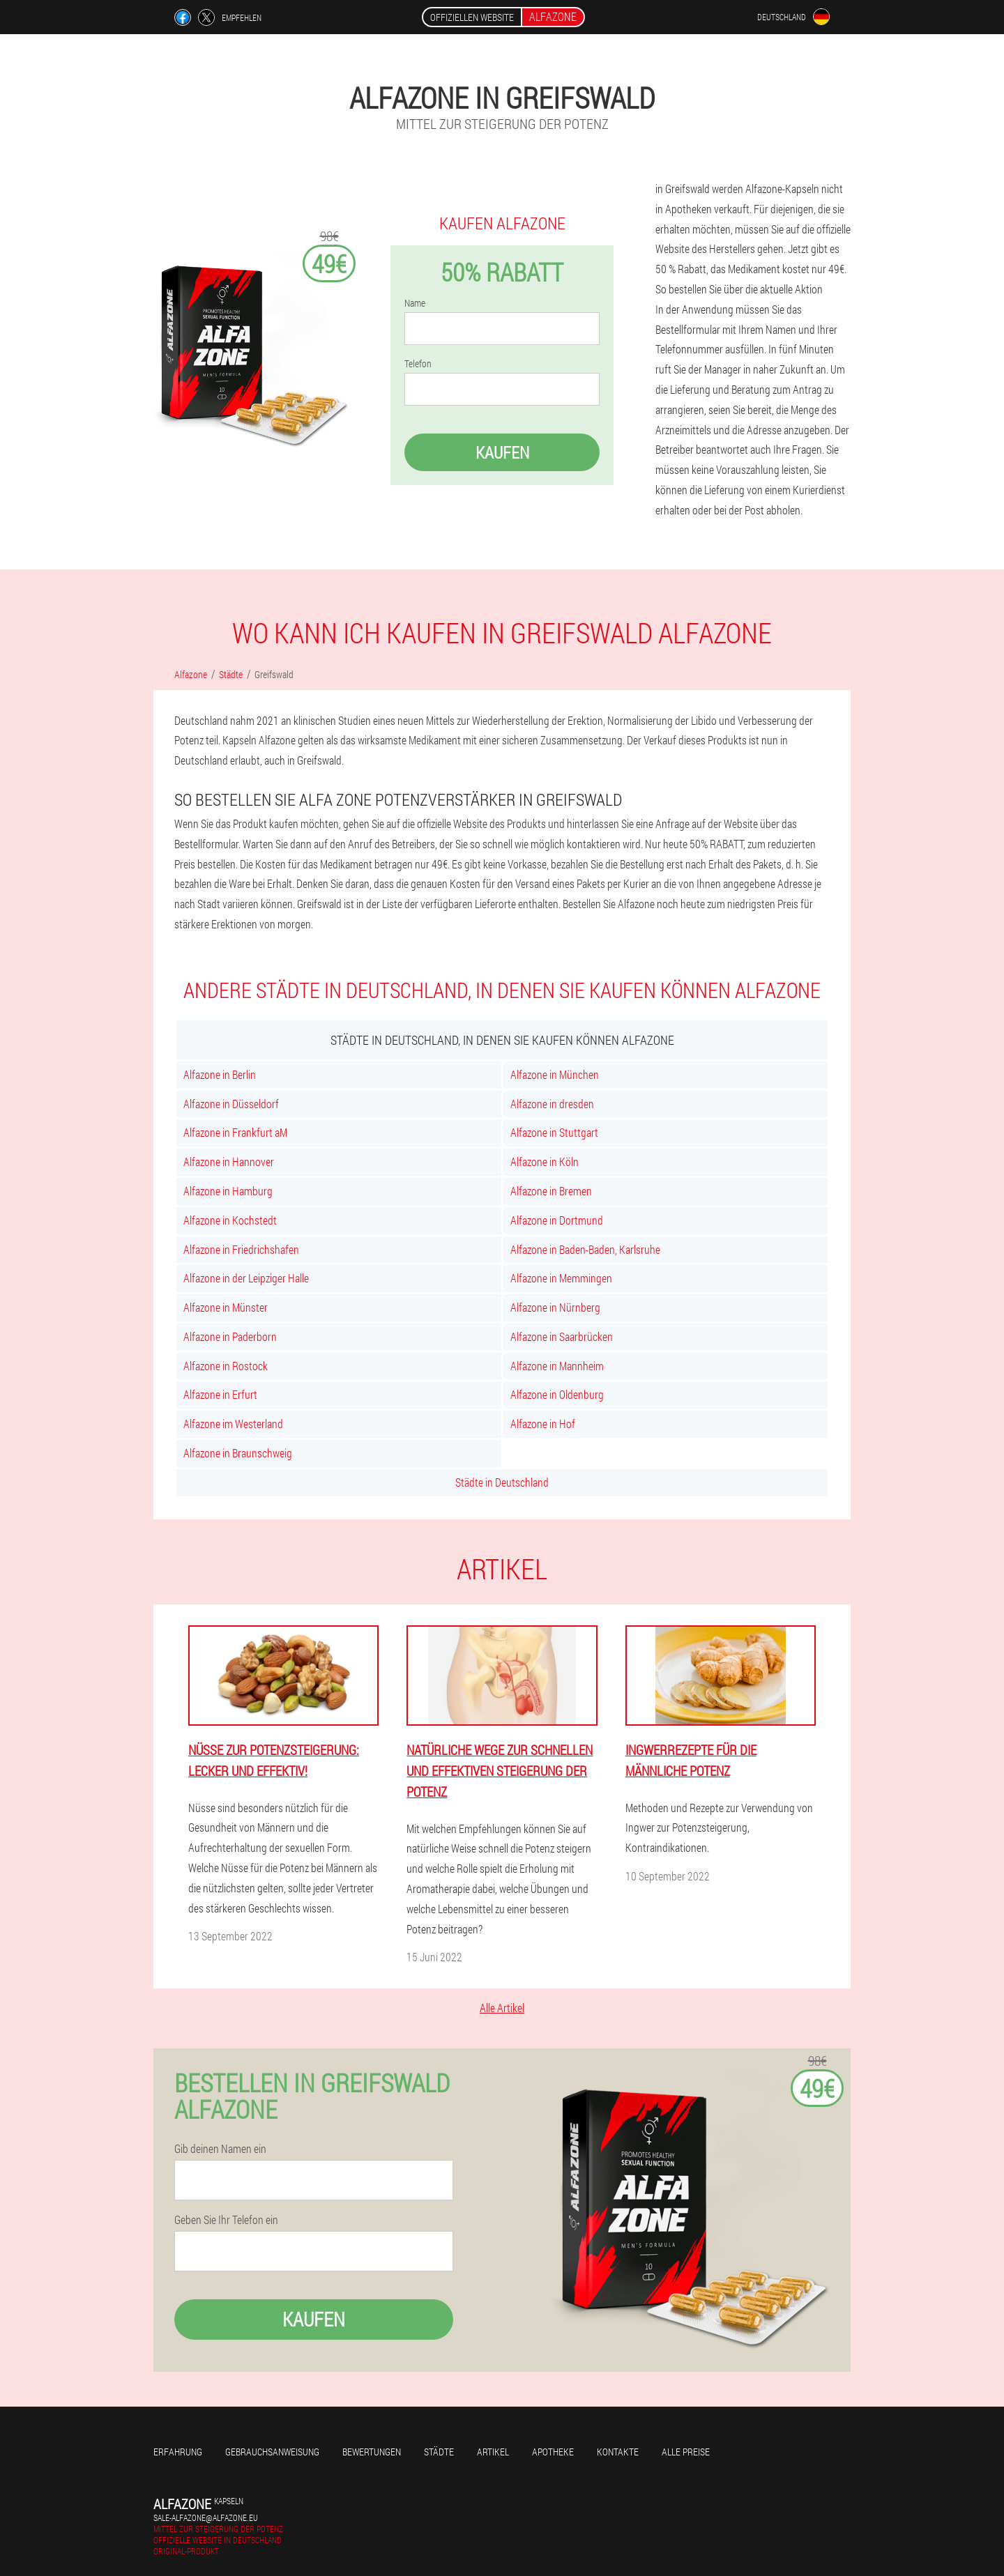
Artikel (493, 2451)
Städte (439, 2451)
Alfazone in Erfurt (220, 1394)
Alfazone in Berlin (219, 1074)
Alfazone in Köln (544, 1161)
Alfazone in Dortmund (556, 1220)
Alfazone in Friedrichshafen (241, 1249)
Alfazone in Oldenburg (557, 1394)
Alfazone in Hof (542, 1423)
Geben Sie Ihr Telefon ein (226, 2219)
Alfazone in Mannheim (557, 1365)
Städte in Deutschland (502, 1482)
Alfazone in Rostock (225, 1365)
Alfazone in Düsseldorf (231, 1103)
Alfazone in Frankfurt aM (235, 1132)
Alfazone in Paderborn (230, 1336)
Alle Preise (686, 2451)
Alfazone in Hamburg (228, 1190)
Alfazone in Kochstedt (230, 1220)
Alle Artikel (502, 2007)
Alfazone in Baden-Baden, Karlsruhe (585, 1249)
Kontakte (618, 2451)
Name (414, 303)
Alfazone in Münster (225, 1307)
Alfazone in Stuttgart (554, 1132)
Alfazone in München (554, 1074)
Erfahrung (177, 2451)
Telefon (418, 364)
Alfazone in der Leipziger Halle (246, 1278)
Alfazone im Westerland (233, 1423)
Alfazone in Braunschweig (237, 1453)
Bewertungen (371, 2451)
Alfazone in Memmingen (561, 1278)
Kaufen (502, 452)
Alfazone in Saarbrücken (561, 1336)
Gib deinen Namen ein (220, 2148)
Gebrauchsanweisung (272, 2451)
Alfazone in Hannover (228, 1161)
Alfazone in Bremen (551, 1190)
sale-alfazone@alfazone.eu (205, 2517)
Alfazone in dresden (552, 1103)
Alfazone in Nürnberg (555, 1307)
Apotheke (553, 2451)
